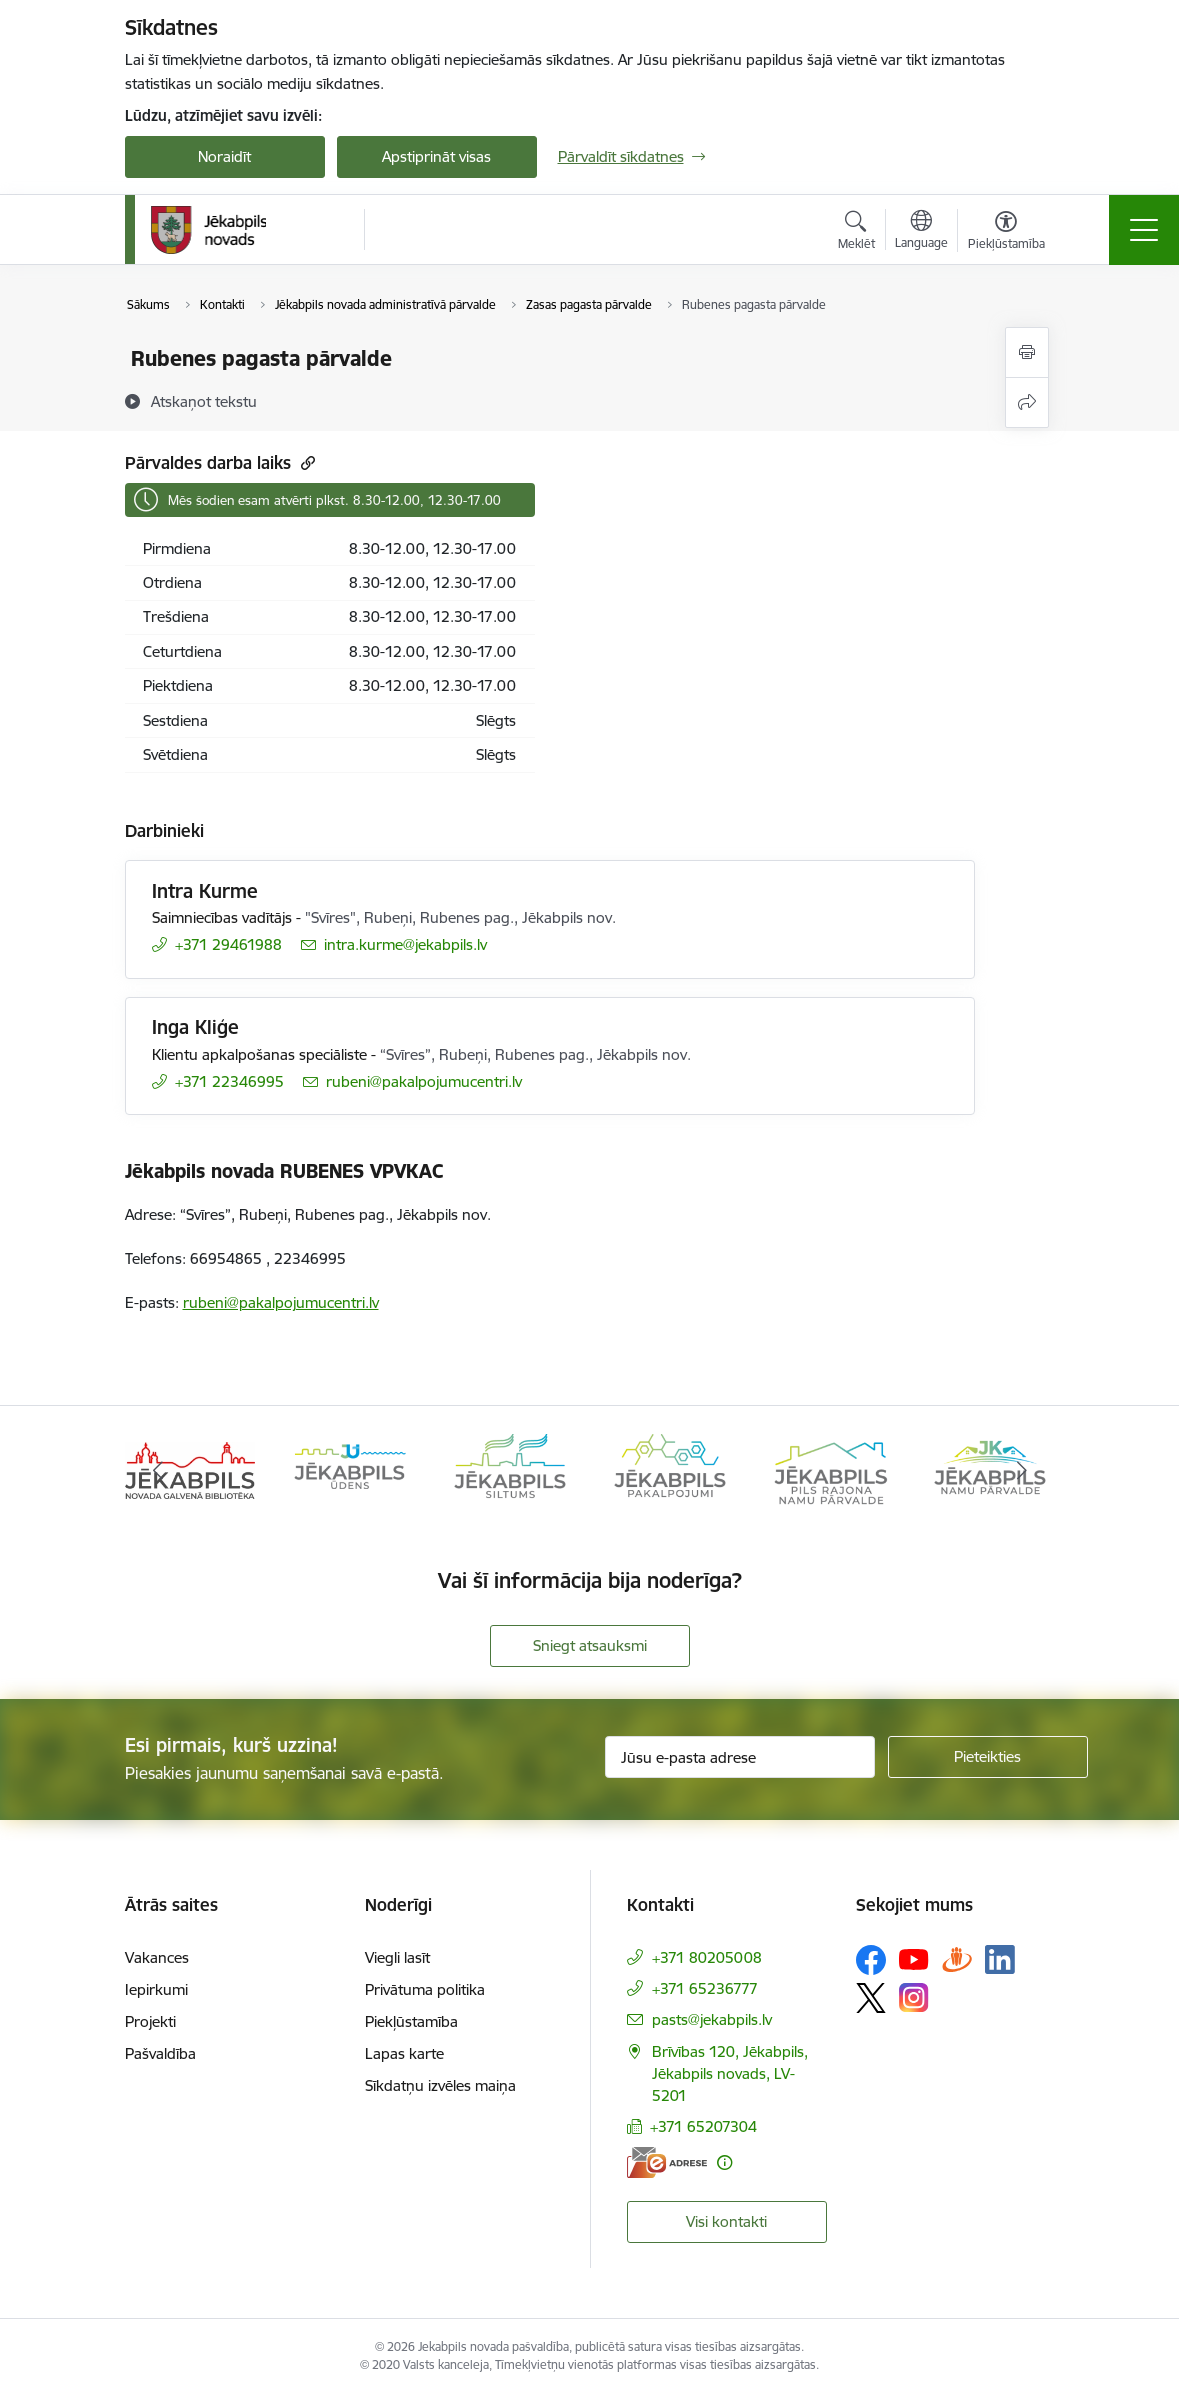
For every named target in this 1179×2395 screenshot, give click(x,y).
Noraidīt (224, 156)
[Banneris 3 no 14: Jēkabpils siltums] (510, 1469)
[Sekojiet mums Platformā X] (871, 1998)
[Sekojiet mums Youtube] (914, 1959)
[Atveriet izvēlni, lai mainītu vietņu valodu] (921, 232)
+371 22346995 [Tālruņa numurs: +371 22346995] (229, 1081)
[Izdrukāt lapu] (1027, 352)
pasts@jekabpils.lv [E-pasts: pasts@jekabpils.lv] (712, 2019)
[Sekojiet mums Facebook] (871, 1960)
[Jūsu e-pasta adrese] (740, 1757)
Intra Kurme (205, 891)
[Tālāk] (1022, 1471)
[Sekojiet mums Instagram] (914, 1997)
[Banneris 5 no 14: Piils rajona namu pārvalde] (830, 1469)
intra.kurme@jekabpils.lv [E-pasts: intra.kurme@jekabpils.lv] (405, 944)
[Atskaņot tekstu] (204, 401)
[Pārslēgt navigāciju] (1144, 230)
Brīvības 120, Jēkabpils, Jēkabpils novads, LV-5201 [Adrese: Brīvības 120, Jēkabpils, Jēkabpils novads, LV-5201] (730, 2073)
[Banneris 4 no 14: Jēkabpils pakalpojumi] (670, 1469)
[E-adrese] (667, 2162)
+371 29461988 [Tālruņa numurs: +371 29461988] (228, 944)
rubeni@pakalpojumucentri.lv (281, 1302)
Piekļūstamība (411, 2021)
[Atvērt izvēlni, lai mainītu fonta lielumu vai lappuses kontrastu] (1006, 233)
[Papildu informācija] (724, 2162)
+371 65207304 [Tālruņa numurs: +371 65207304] (703, 2126)
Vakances (157, 1957)
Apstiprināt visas (436, 156)
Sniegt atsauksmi (590, 1645)
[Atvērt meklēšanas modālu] (856, 233)
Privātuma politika (425, 1989)
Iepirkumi (156, 1989)
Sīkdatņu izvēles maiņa (440, 2085)
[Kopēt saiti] (305, 462)
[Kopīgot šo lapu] (1027, 402)
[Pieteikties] (988, 1757)
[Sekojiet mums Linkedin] (1000, 1960)
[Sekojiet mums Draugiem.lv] (957, 1959)
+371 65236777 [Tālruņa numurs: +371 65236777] (705, 1988)
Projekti (150, 2021)
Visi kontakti (726, 2221)
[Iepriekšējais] (158, 1471)
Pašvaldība (160, 2053)
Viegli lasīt (397, 1957)
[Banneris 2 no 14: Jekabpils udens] (350, 1469)
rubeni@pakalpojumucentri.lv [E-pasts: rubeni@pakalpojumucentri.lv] (424, 1081)
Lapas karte (404, 2053)
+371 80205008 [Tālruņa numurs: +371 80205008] (707, 1957)
